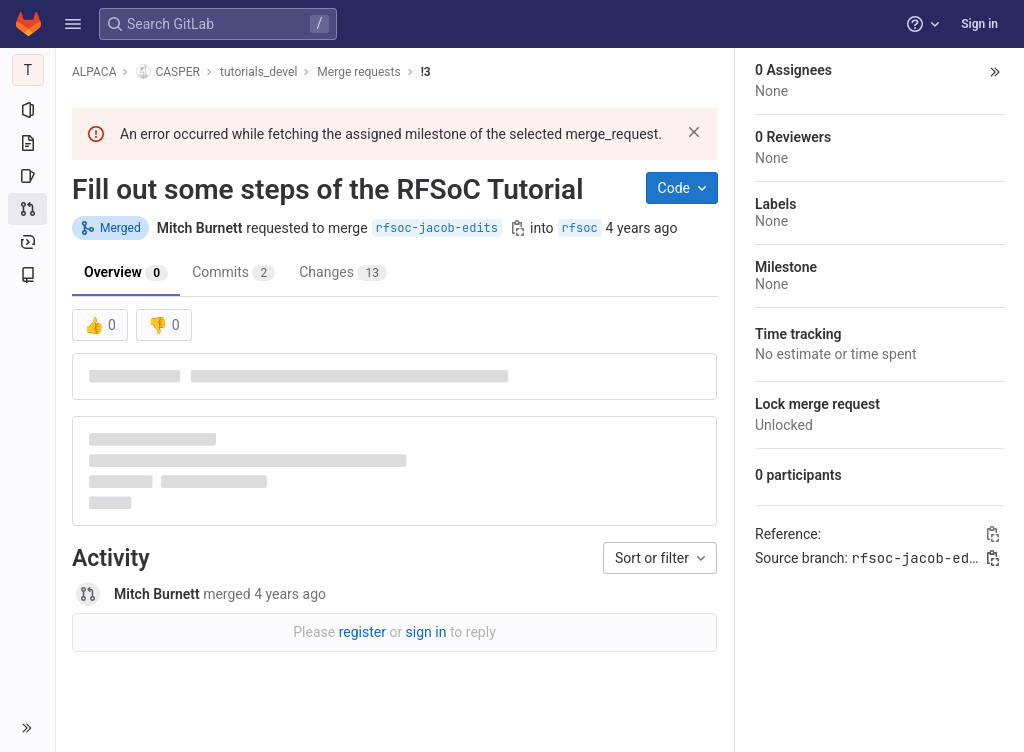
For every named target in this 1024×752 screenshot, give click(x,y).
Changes (343, 272)
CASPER (168, 71)
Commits (233, 272)
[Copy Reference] (993, 534)
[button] (73, 24)
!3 (426, 72)
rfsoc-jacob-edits (437, 228)
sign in (426, 632)
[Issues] (27, 176)
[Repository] (27, 143)
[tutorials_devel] (28, 70)
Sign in (979, 24)
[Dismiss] (694, 132)
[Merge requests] (27, 209)
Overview (126, 272)
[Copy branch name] (518, 228)
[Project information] (27, 110)
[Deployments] (27, 242)
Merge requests (358, 72)
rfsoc (580, 228)
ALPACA (94, 72)
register (362, 632)
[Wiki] (27, 275)
